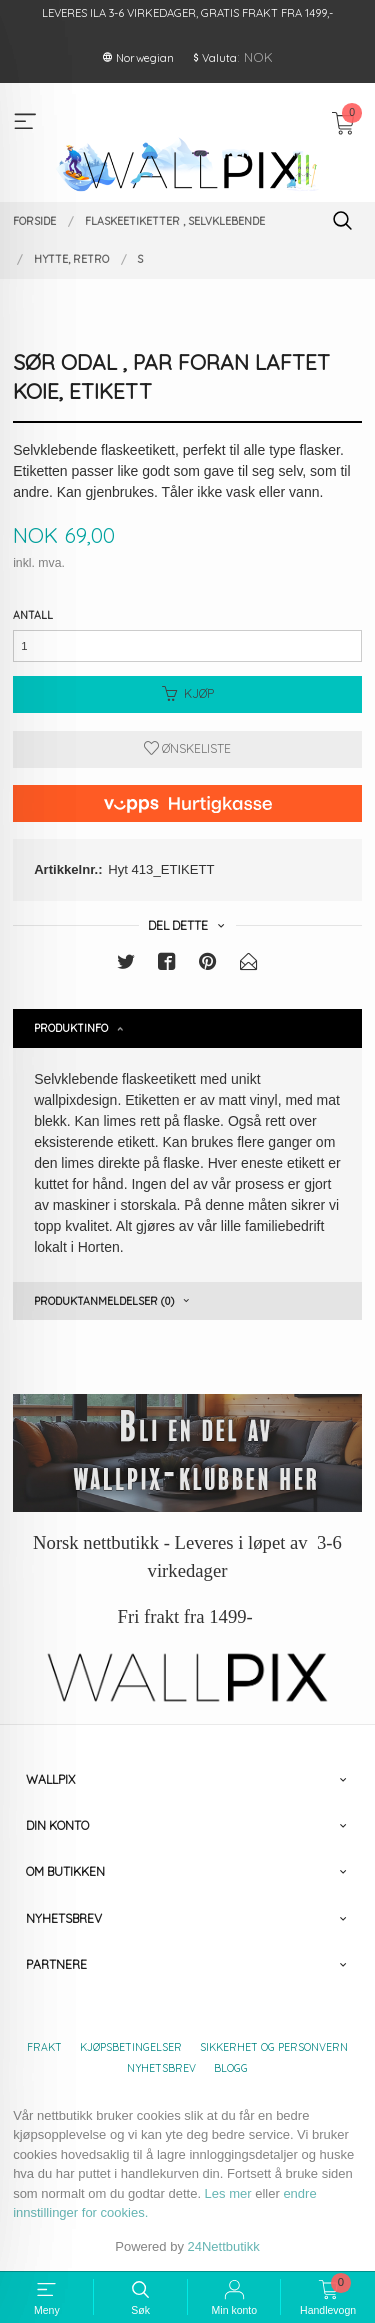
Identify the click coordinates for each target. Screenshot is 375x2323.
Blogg (231, 2068)
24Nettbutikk (224, 2246)
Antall (33, 615)
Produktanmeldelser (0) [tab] (104, 1301)
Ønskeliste (187, 748)
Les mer (228, 2193)
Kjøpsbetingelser (131, 2047)
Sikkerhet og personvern (274, 2047)
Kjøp (188, 693)
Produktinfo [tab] (71, 1028)
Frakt (44, 2047)
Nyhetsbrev (161, 2068)
